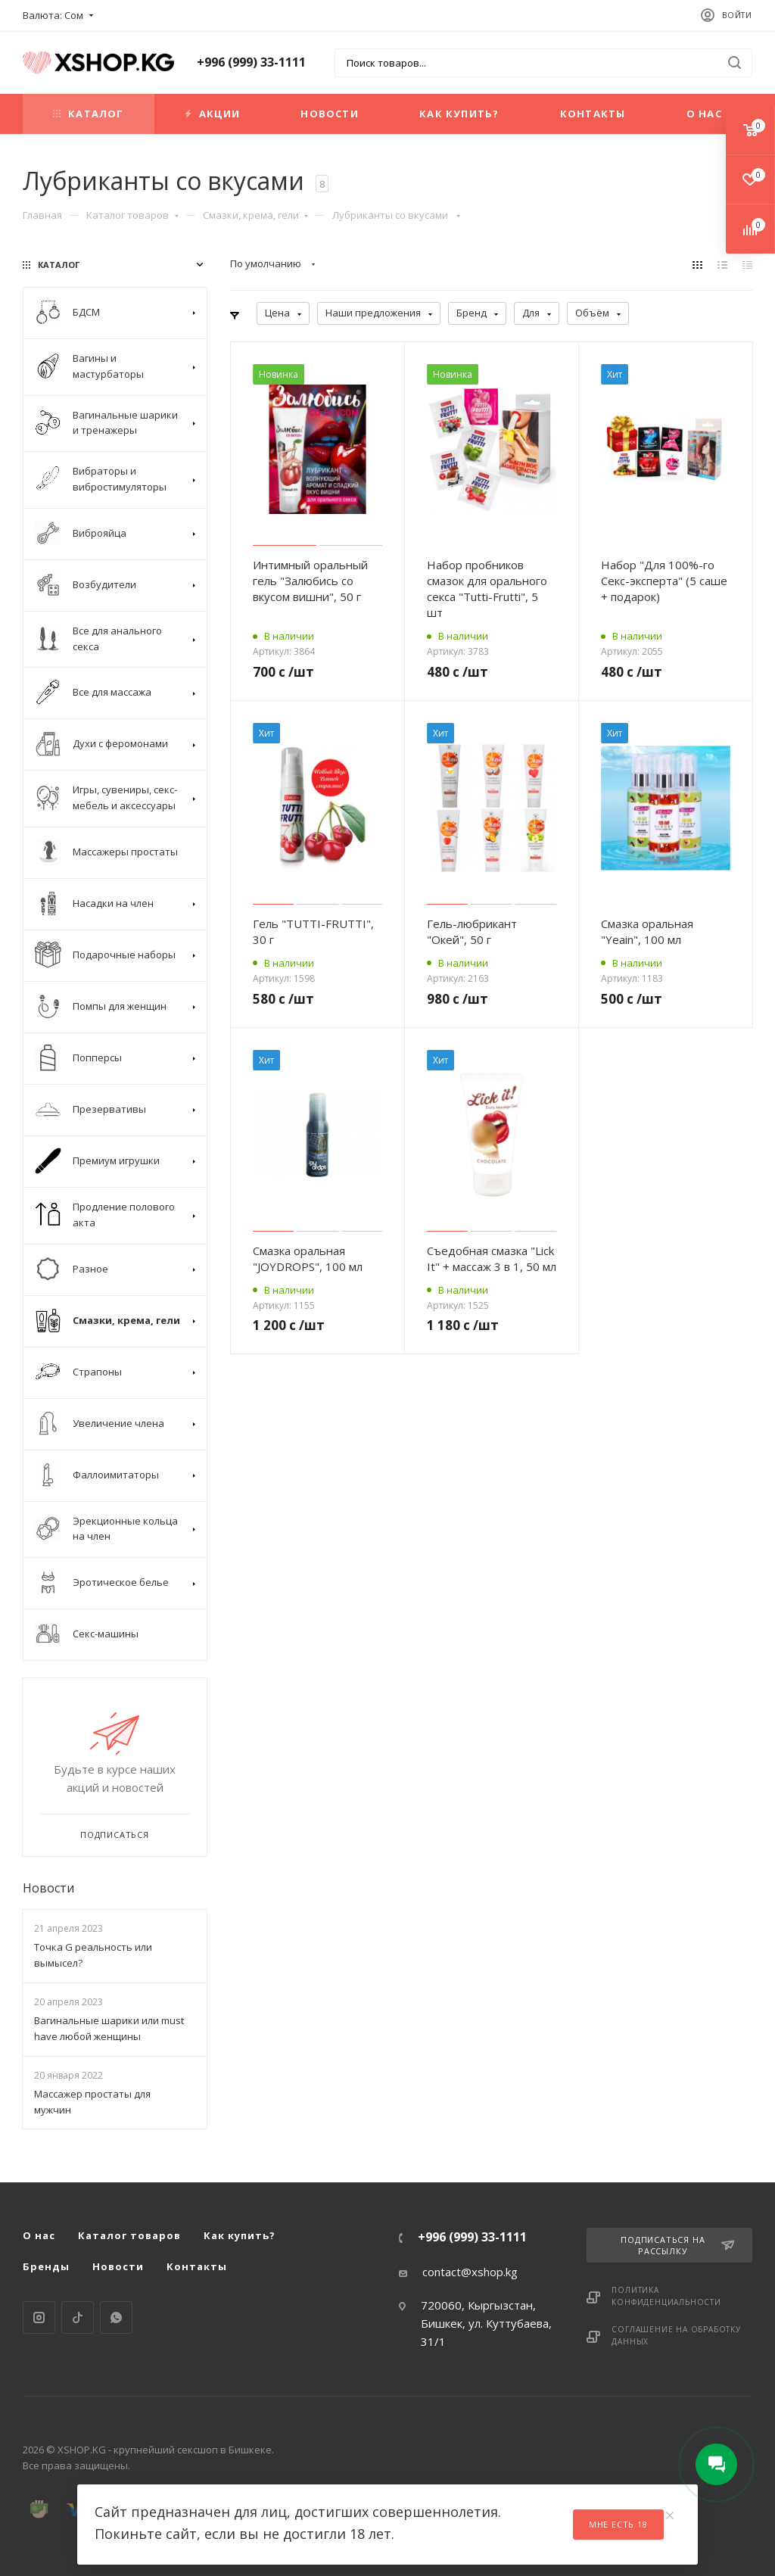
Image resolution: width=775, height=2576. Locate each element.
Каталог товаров (132, 215)
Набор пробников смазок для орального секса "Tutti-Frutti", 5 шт (487, 588)
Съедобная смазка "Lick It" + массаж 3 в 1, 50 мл (491, 1258)
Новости (329, 113)
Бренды (46, 2266)
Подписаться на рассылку (677, 2245)
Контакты (593, 113)
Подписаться (114, 1834)
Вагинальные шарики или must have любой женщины (109, 2028)
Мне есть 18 (618, 2524)
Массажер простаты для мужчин (92, 2102)
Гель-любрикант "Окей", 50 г (472, 931)
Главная (42, 215)
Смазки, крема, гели (256, 215)
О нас (704, 113)
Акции (212, 113)
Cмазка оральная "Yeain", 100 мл (647, 931)
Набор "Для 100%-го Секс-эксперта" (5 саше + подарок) (664, 580)
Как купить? (459, 113)
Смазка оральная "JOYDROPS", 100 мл (308, 1258)
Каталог (88, 113)
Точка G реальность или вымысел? (93, 1955)
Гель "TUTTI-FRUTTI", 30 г (313, 931)
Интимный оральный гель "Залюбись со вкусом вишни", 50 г (310, 580)
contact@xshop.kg (470, 2271)
